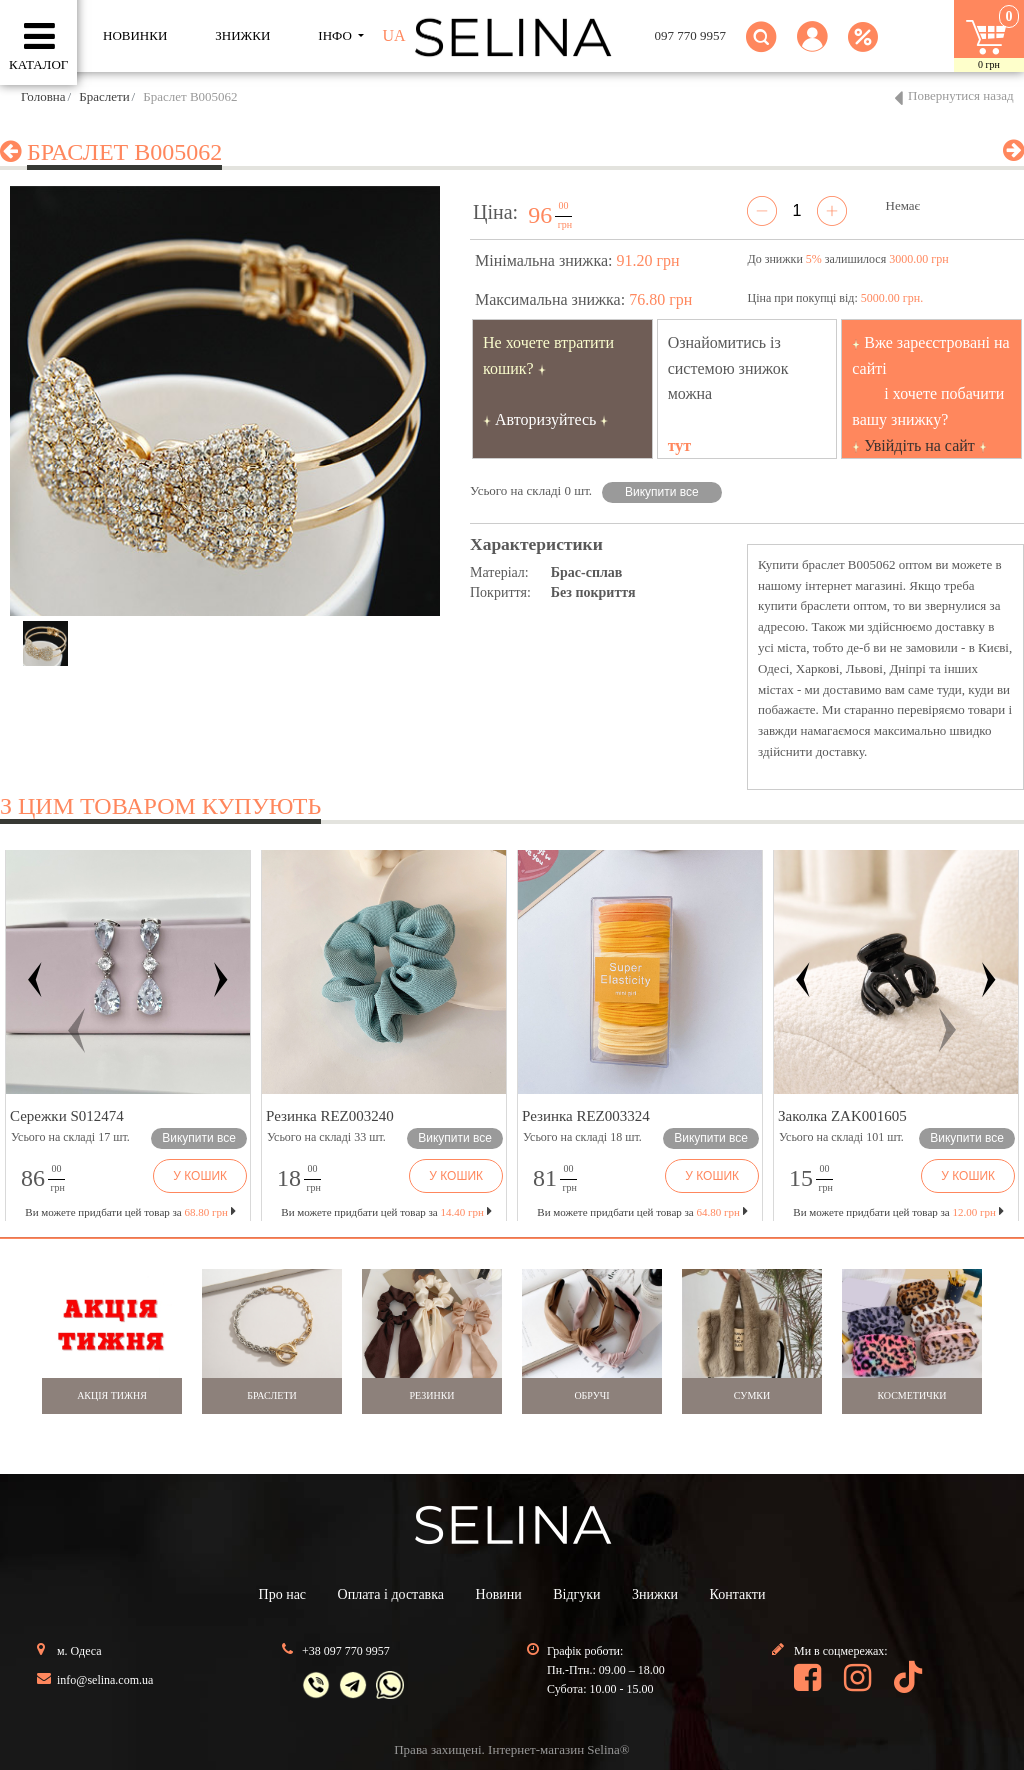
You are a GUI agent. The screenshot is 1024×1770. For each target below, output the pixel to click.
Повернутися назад (961, 95)
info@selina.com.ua (105, 1680)
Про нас (283, 1594)
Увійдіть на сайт (919, 445)
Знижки (655, 1594)
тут (680, 445)
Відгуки (576, 1594)
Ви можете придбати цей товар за (386, 1212)
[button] (812, 48)
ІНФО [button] (336, 35)
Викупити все (662, 492)
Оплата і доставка (391, 1594)
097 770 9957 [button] (691, 35)
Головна (43, 96)
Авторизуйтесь (546, 419)
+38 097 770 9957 (346, 1651)
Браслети (104, 96)
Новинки (135, 35)
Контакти (738, 1594)
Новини (499, 1594)
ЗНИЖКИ (242, 35)
